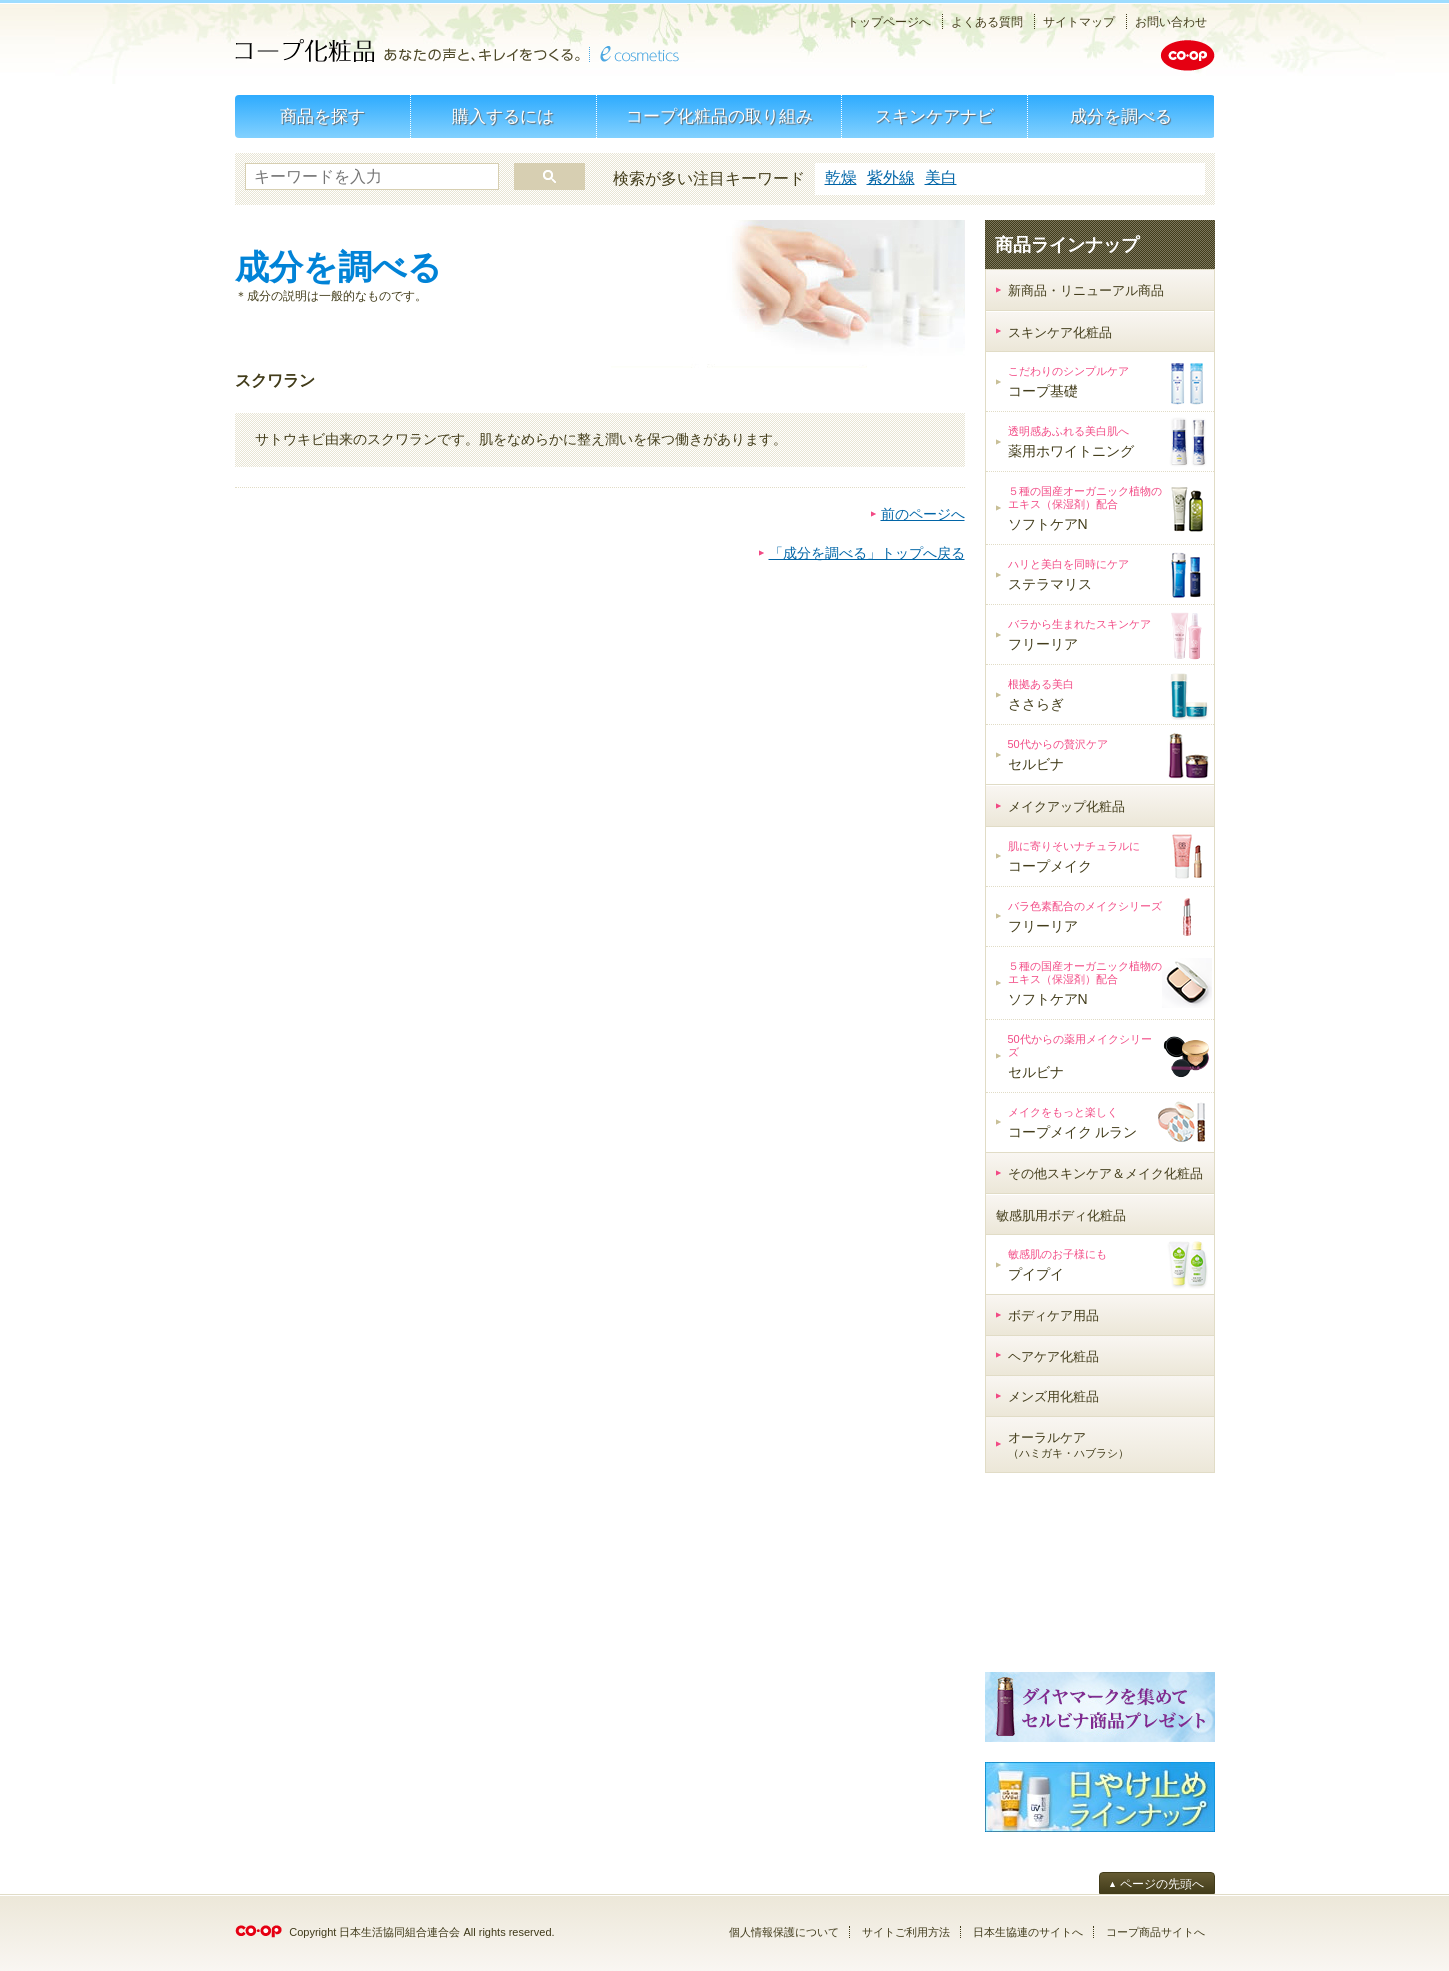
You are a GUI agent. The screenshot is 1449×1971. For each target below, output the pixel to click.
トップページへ (889, 22)
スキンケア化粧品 (1060, 332)
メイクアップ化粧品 (1066, 806)
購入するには (503, 116)
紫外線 (891, 177)
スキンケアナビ (934, 116)
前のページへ (923, 514)
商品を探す (322, 116)
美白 (941, 177)
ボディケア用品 (1053, 1315)
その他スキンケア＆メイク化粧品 (1105, 1173)
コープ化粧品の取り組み (719, 116)
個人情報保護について (784, 1932)
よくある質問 (987, 22)
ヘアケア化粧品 (1053, 1356)
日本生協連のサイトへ (1028, 1932)
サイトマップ (1079, 22)
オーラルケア (1068, 1445)
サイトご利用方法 (906, 1932)
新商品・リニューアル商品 (1086, 290)
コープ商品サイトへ (1155, 1932)
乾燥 (841, 177)
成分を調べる (1121, 116)
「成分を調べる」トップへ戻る (867, 553)
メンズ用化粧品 (1053, 1396)
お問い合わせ (1171, 22)
